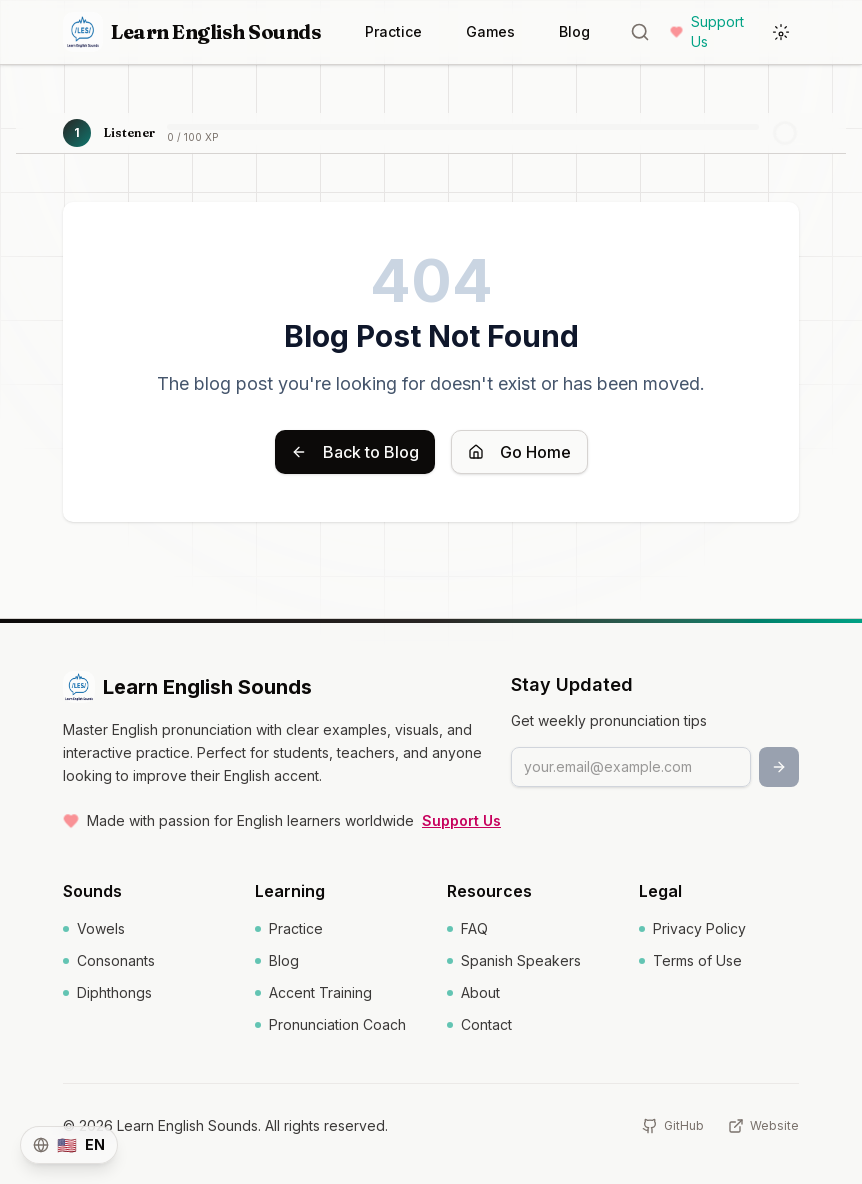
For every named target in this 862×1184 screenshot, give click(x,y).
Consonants (109, 960)
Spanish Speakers (514, 960)
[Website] (763, 1126)
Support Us (707, 31)
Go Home (519, 452)
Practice (393, 31)
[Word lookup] (640, 32)
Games (490, 31)
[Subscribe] (779, 767)
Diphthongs (107, 992)
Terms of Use (690, 960)
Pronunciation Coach (330, 1024)
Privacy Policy (692, 928)
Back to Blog (355, 452)
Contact (479, 1024)
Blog (574, 31)
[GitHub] (673, 1126)
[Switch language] (69, 1145)
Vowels (94, 928)
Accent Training (313, 992)
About (473, 992)
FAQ (467, 928)
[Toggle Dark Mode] (781, 32)
